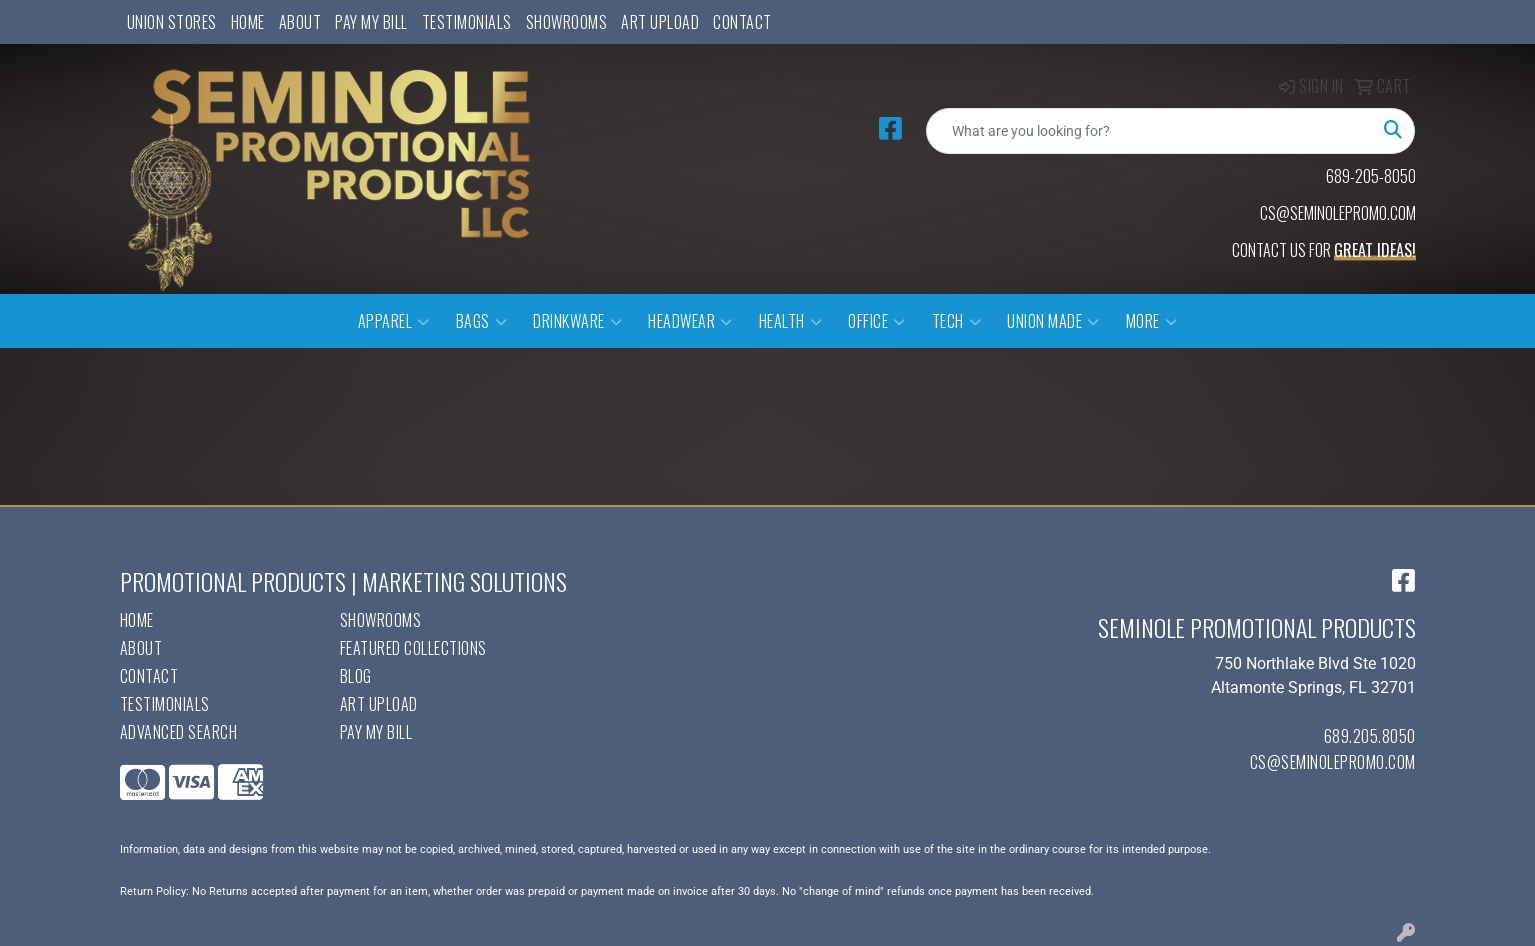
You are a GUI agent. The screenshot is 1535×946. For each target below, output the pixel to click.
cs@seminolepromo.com (1333, 762)
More (1152, 321)
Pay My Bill (371, 22)
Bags (482, 321)
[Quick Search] (1149, 131)
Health (791, 321)
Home (248, 22)
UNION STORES (172, 22)
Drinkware (577, 321)
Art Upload (660, 22)
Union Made (1053, 321)
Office (877, 321)
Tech (957, 321)
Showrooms (567, 22)
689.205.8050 (1370, 736)
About (300, 22)
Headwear (690, 321)
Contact (742, 22)
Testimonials (467, 22)
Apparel (394, 321)
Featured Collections (413, 648)
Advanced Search (179, 732)
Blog (356, 676)
